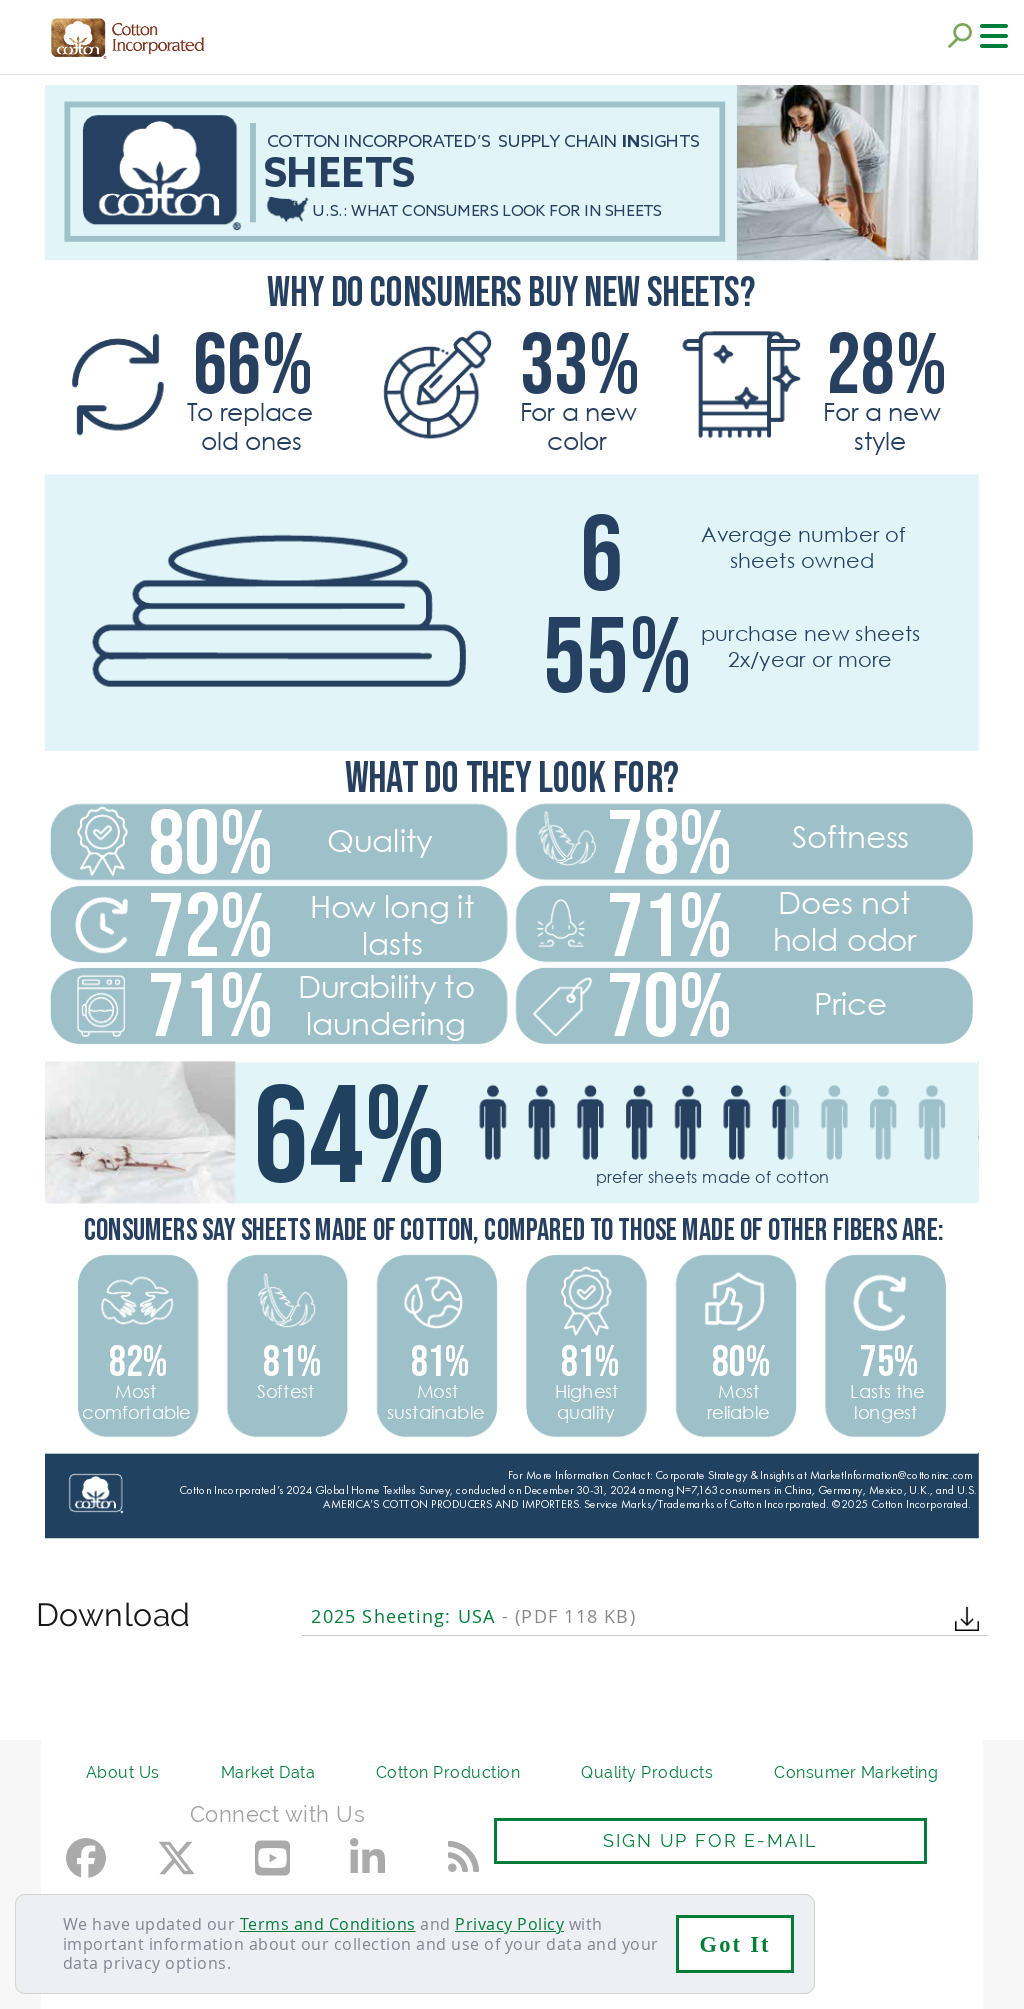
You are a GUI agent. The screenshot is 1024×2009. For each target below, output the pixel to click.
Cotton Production (448, 1772)
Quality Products (647, 1772)
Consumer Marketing (856, 1772)
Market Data (268, 1772)
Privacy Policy (509, 1924)
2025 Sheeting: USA (473, 1616)
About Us (123, 1772)
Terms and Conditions (328, 1924)
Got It (735, 1944)
